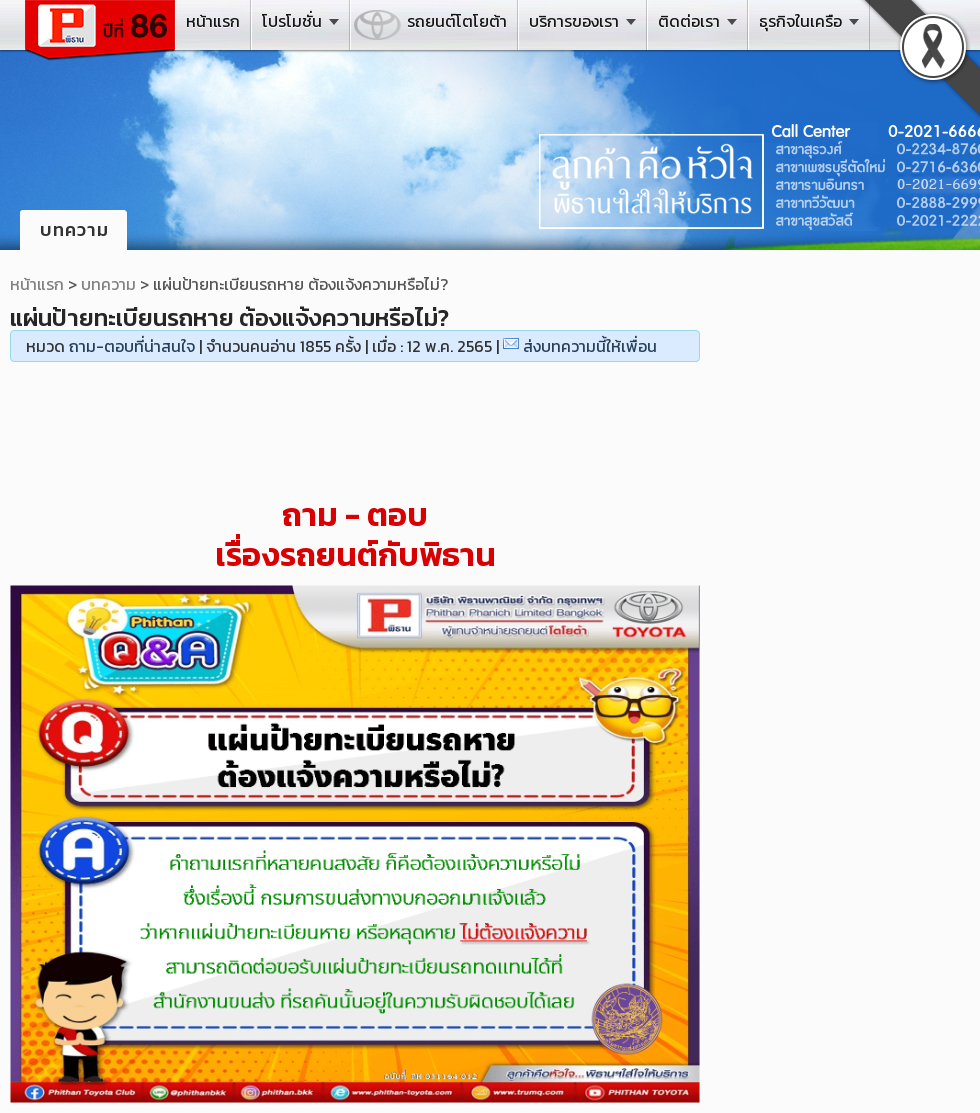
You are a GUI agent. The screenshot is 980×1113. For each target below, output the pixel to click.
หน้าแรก (213, 21)
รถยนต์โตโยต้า (457, 21)
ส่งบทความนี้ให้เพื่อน (590, 346)
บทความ (108, 284)
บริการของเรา (574, 21)
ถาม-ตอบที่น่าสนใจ (132, 346)
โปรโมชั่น (292, 21)
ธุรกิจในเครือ (800, 21)
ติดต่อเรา (689, 21)
